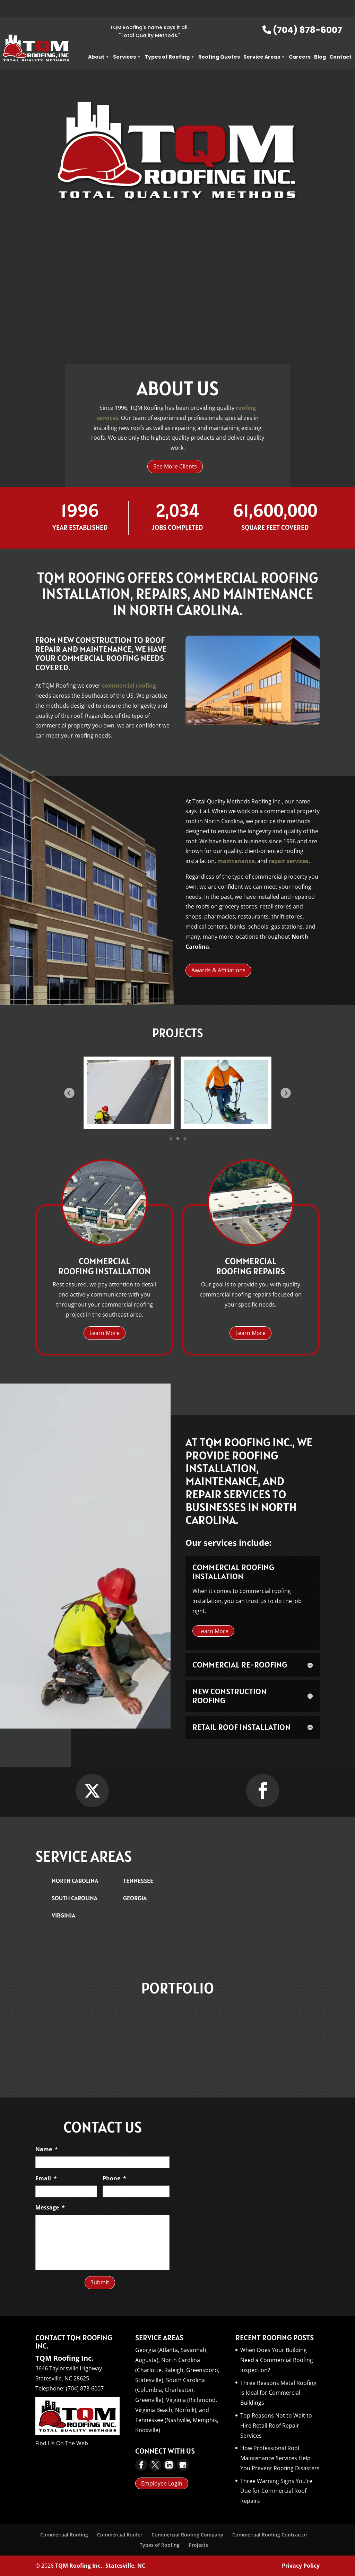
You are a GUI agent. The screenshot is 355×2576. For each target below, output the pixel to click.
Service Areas (264, 40)
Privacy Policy (301, 2565)
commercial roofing (129, 685)
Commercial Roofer (119, 2534)
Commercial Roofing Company (187, 2534)
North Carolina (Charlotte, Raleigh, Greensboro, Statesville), (177, 2370)
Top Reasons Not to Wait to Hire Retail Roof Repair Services (276, 2425)
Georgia (135, 1898)
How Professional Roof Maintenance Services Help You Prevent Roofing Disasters (280, 2458)
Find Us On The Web (61, 2443)
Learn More (178, 307)
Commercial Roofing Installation (104, 1266)
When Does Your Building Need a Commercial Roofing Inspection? (276, 2360)
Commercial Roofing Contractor (270, 2534)
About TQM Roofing (177, 261)
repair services (289, 861)
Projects (198, 2545)
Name (46, 2149)
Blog (320, 40)
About (99, 40)
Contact (340, 40)
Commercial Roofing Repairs (250, 1266)
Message (50, 2207)
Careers (300, 40)
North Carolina (75, 1881)
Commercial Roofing (64, 2534)
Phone (114, 2178)
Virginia (63, 1915)
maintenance (235, 861)
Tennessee (138, 1881)
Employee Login (161, 2483)
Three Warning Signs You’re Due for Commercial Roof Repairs (276, 2491)
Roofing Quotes (219, 40)
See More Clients (175, 466)
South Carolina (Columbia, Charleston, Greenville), (170, 2390)
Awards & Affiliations (218, 970)
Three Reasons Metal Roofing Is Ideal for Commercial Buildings (278, 2393)
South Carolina (74, 1898)
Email (46, 2178)
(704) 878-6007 (302, 13)
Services (127, 40)
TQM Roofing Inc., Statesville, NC (100, 2565)
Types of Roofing (170, 40)
